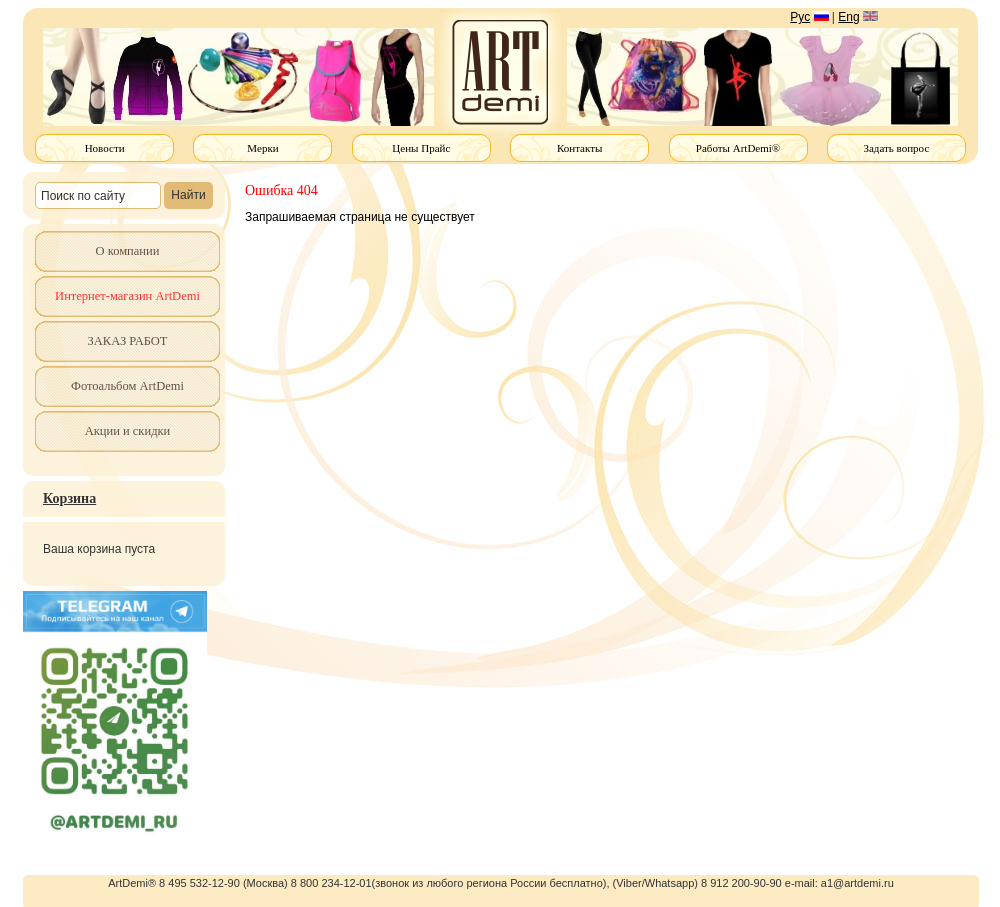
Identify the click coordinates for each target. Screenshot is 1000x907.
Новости (105, 148)
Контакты (579, 148)
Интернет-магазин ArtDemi (127, 296)
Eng (848, 17)
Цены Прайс (421, 148)
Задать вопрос (896, 148)
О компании (128, 251)
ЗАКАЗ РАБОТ (128, 341)
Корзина (69, 498)
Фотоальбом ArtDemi (127, 386)
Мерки (262, 148)
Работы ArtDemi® (738, 148)
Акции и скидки (128, 431)
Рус (800, 17)
